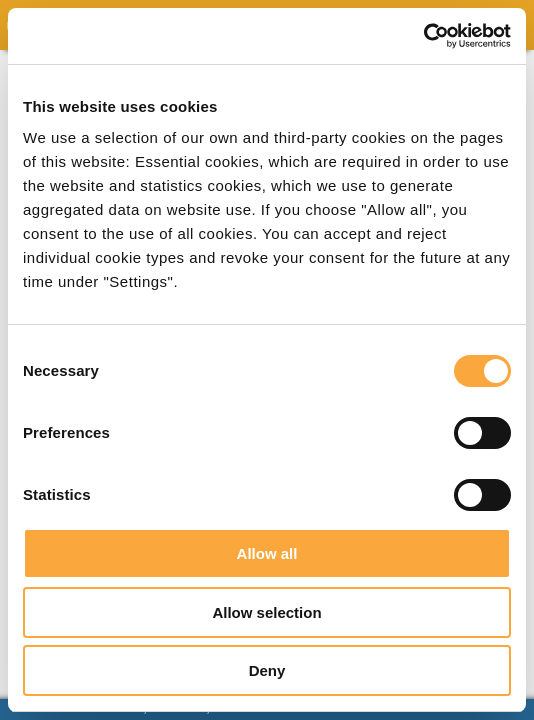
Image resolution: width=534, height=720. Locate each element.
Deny (267, 670)
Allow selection (266, 612)
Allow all (267, 553)
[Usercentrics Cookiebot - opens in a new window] (423, 36)
